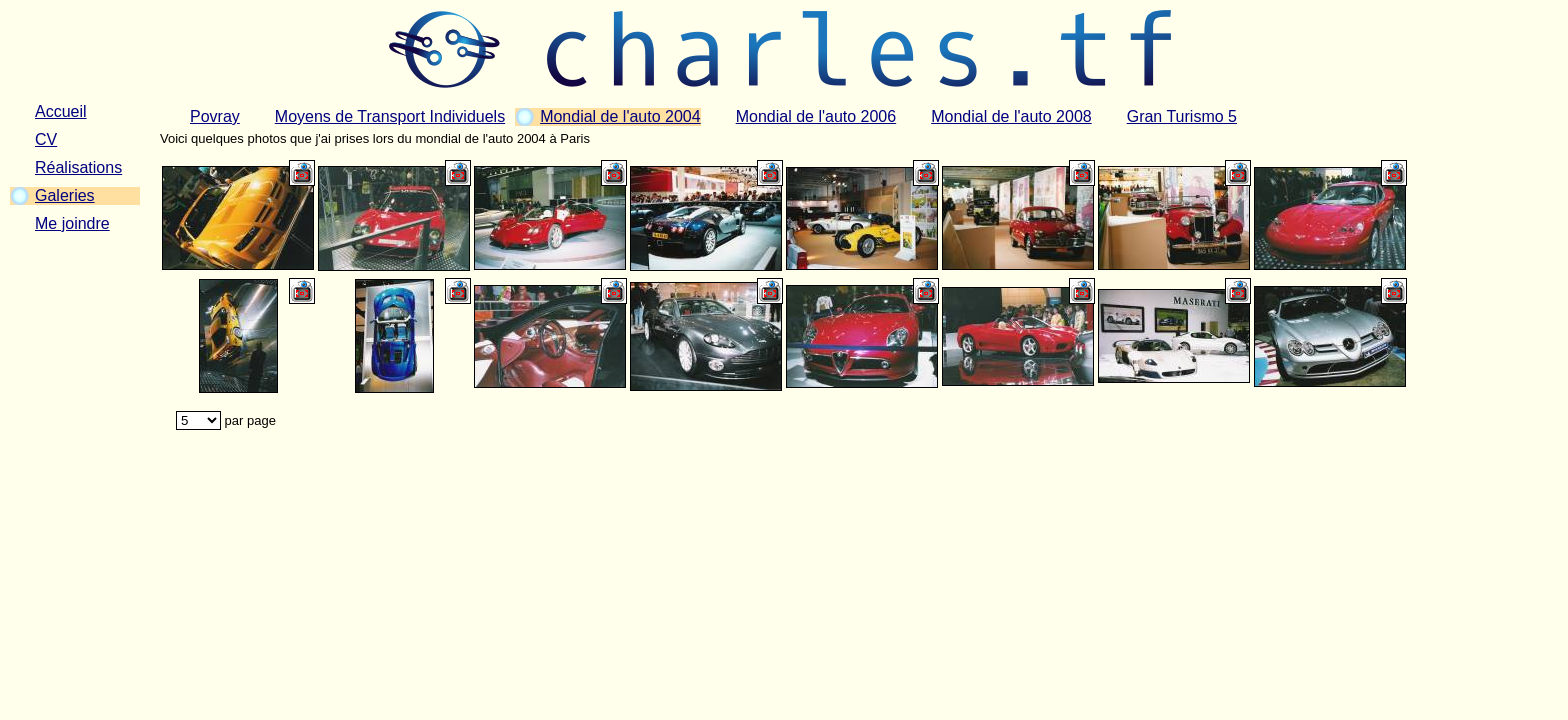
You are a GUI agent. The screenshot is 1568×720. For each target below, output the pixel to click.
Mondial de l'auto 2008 (1011, 116)
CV (46, 139)
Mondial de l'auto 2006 (816, 116)
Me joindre (72, 223)
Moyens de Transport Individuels (390, 116)
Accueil (61, 111)
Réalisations (78, 167)
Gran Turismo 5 (1182, 116)
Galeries (65, 195)
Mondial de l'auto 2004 (620, 116)
